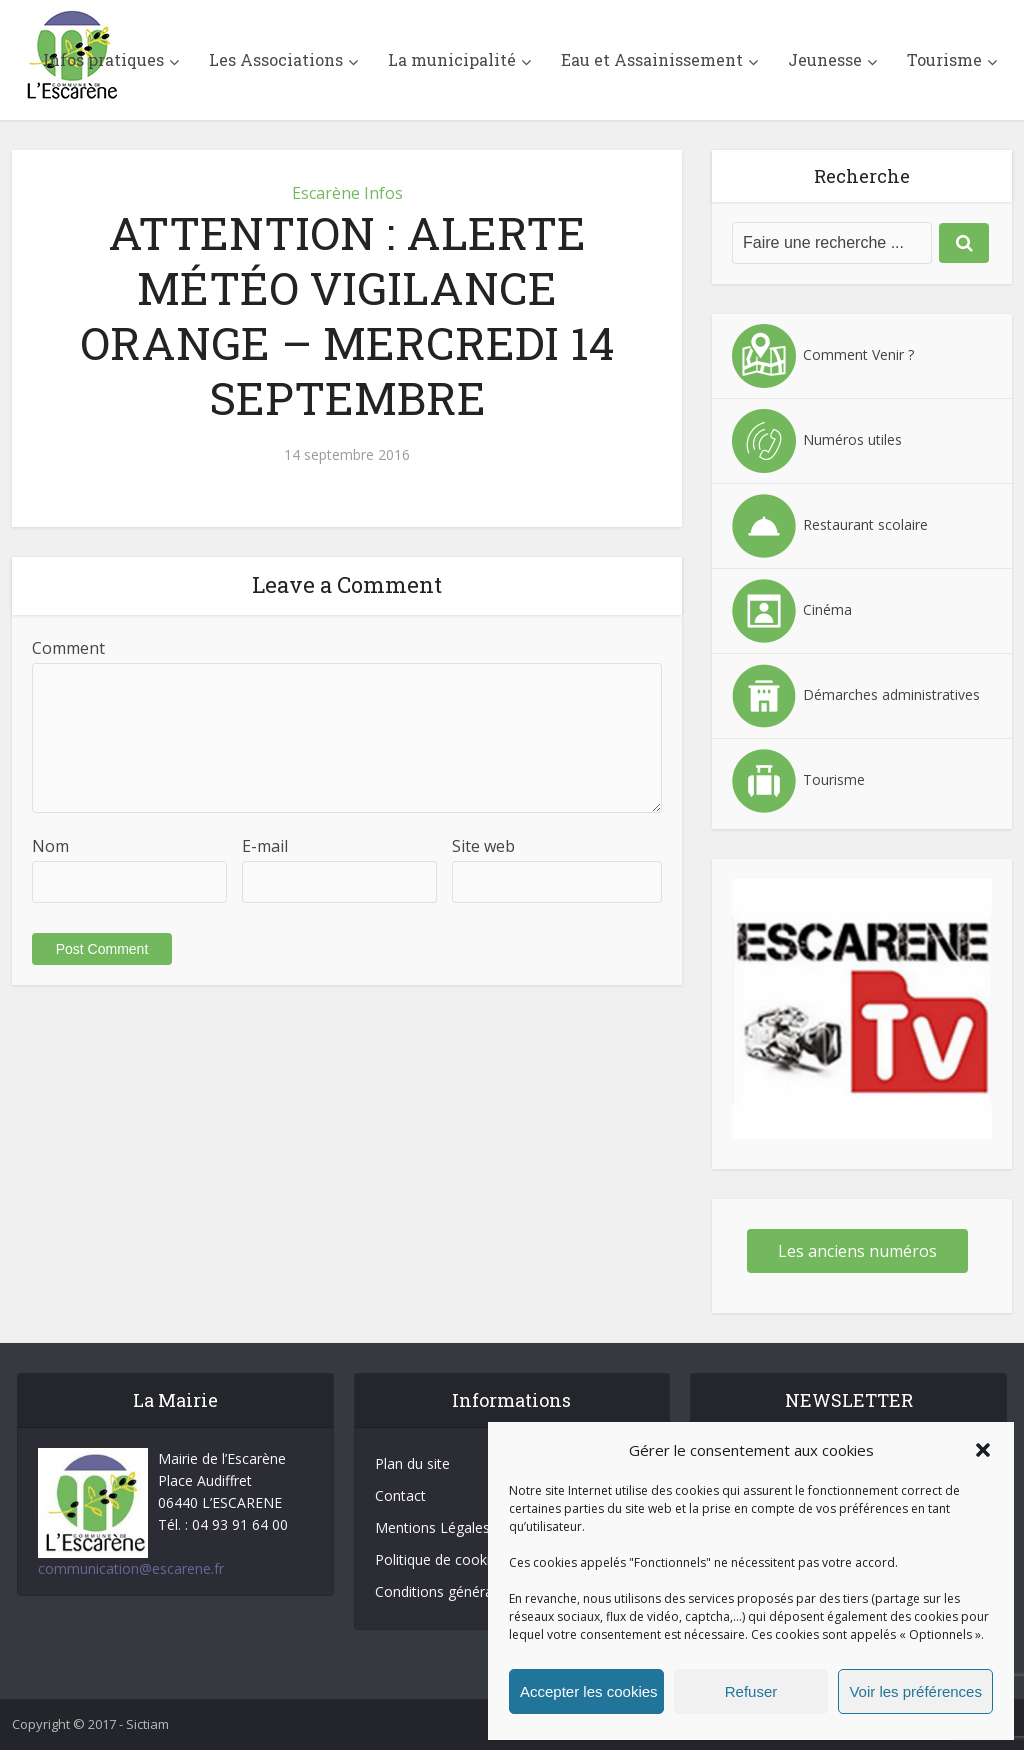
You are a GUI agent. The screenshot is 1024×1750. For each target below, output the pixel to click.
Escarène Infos (347, 193)
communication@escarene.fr (131, 1568)
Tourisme (944, 59)
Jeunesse (825, 59)
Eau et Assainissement (652, 59)
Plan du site (412, 1463)
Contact (400, 1495)
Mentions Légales (432, 1527)
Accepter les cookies (589, 1691)
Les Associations (276, 59)
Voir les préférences (915, 1691)
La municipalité (452, 59)
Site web (483, 846)
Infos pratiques (103, 59)
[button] (983, 1450)
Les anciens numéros (857, 1251)
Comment (68, 648)
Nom (50, 846)
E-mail (265, 846)
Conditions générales (443, 1591)
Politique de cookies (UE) (455, 1559)
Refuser (751, 1691)
